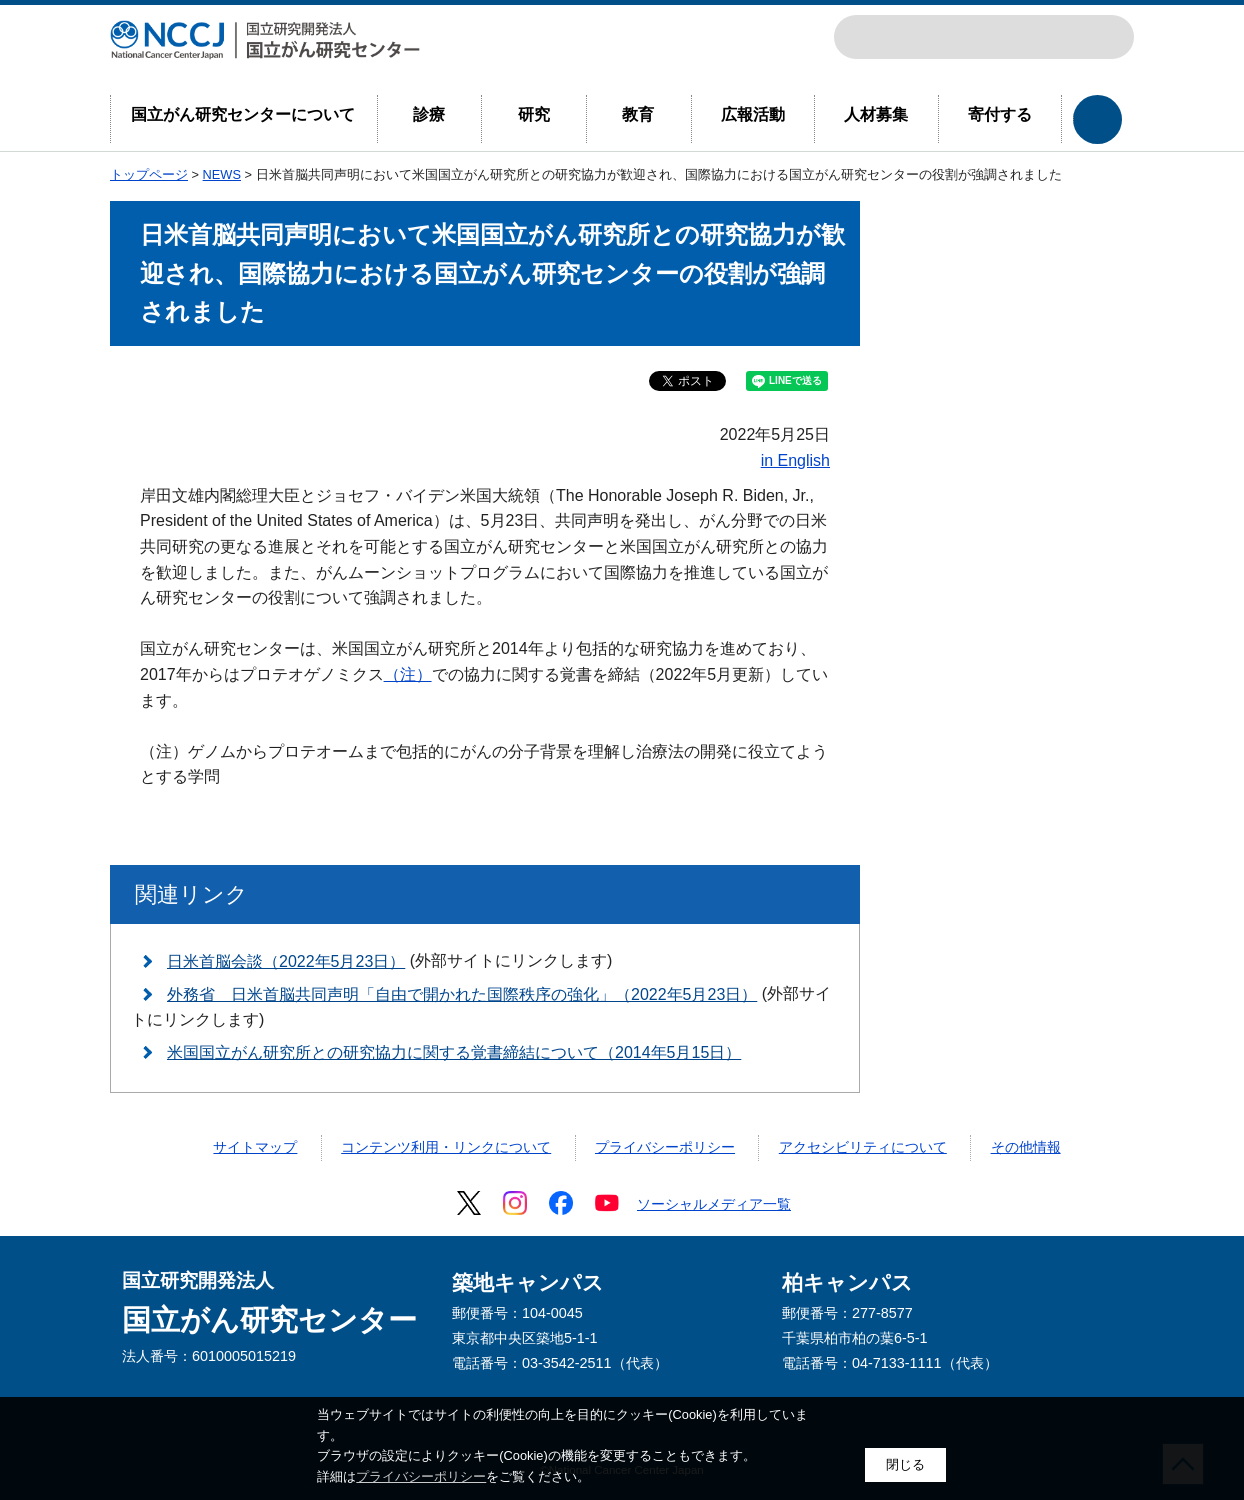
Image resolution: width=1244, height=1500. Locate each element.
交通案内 (1102, 37)
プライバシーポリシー (665, 1147)
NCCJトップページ (1014, 37)
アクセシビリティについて (863, 1147)
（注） (408, 674)
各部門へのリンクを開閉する (1097, 119)
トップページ (149, 174)
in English (795, 460)
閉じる (905, 1464)
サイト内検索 (866, 37)
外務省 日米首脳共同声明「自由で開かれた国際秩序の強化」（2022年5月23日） (462, 994)
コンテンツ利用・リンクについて (446, 1147)
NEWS (222, 174)
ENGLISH (1058, 37)
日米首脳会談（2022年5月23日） (286, 961)
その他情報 (1026, 1147)
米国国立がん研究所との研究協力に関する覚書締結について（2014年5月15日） (454, 1052)
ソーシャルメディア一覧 (714, 1204)
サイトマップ (255, 1147)
